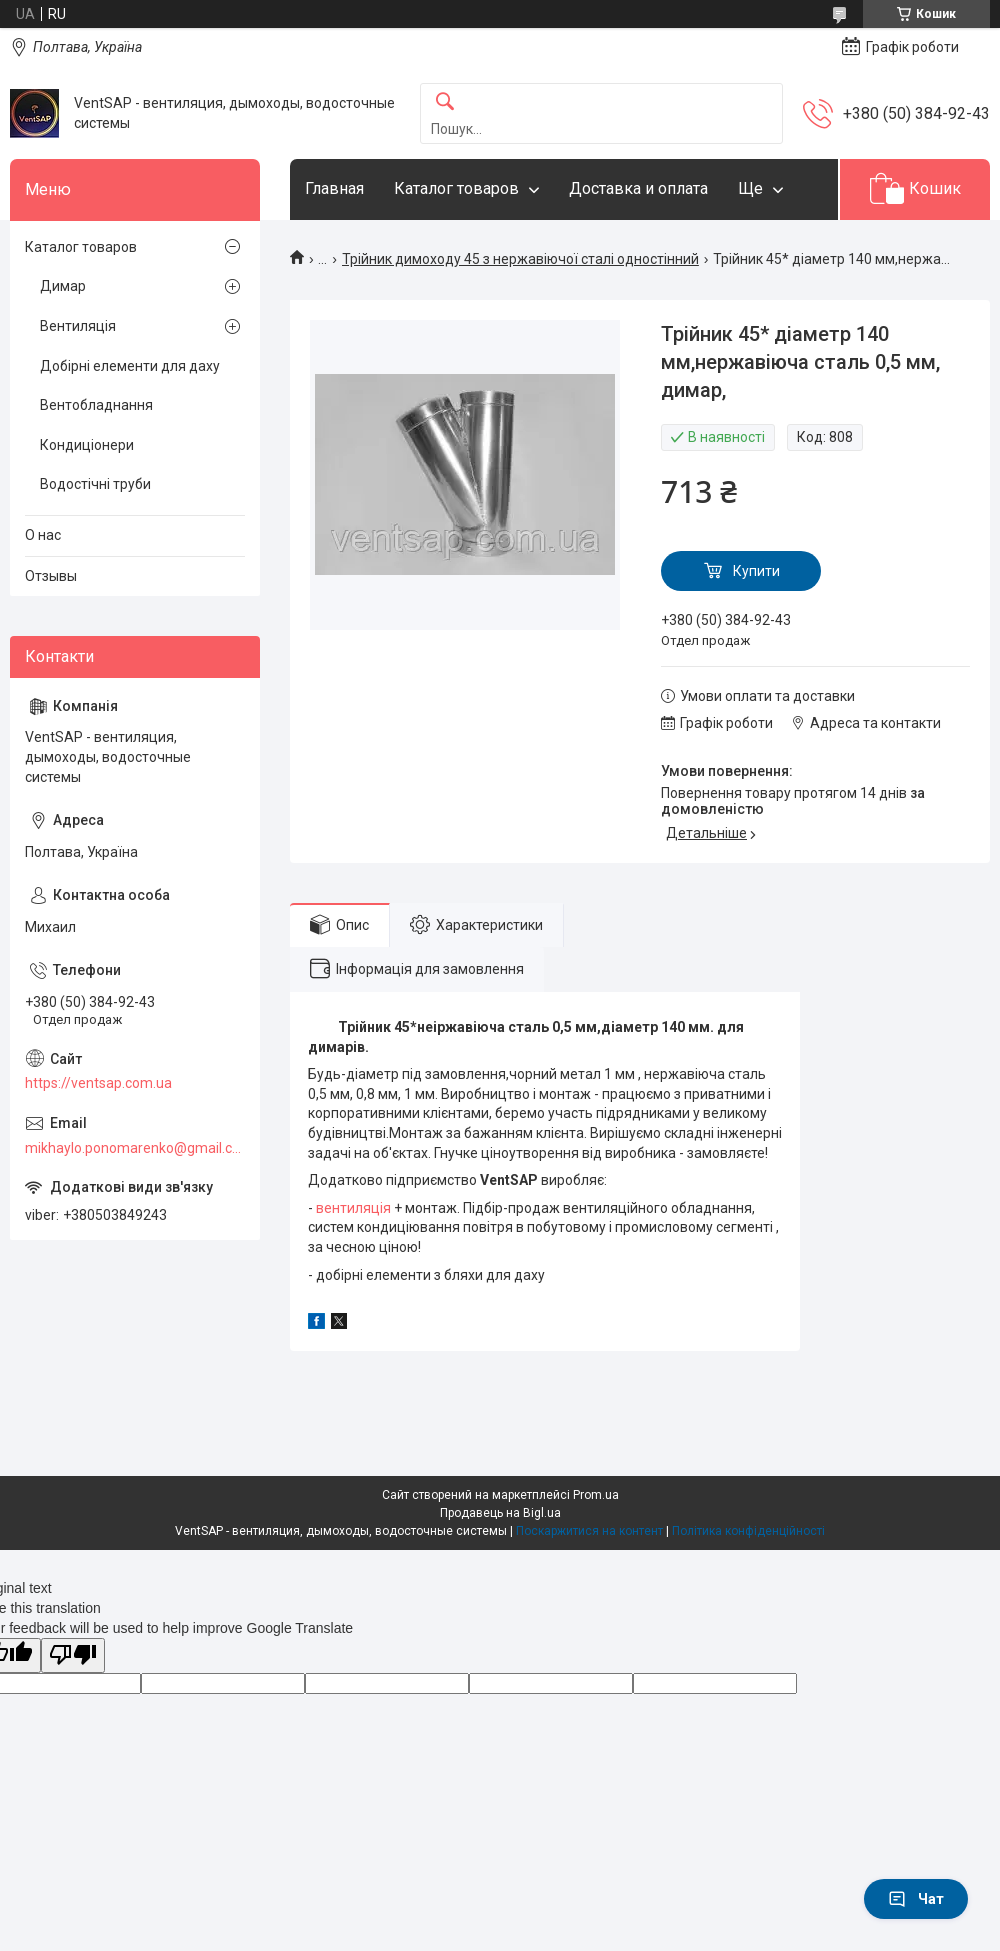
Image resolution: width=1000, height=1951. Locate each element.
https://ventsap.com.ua (98, 1083)
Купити (756, 571)
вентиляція (353, 1208)
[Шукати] (445, 102)
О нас (43, 535)
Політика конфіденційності (748, 1531)
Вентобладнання (96, 405)
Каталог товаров (456, 188)
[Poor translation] (73, 1655)
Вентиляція (78, 326)
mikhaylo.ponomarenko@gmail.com (135, 1148)
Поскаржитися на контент (589, 1531)
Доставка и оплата (638, 188)
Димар (63, 286)
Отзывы (51, 576)
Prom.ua (596, 1495)
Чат (916, 1899)
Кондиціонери (87, 445)
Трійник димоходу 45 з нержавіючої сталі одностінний (520, 259)
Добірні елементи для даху (130, 366)
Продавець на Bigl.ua (500, 1513)
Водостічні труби (95, 484)
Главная (334, 188)
